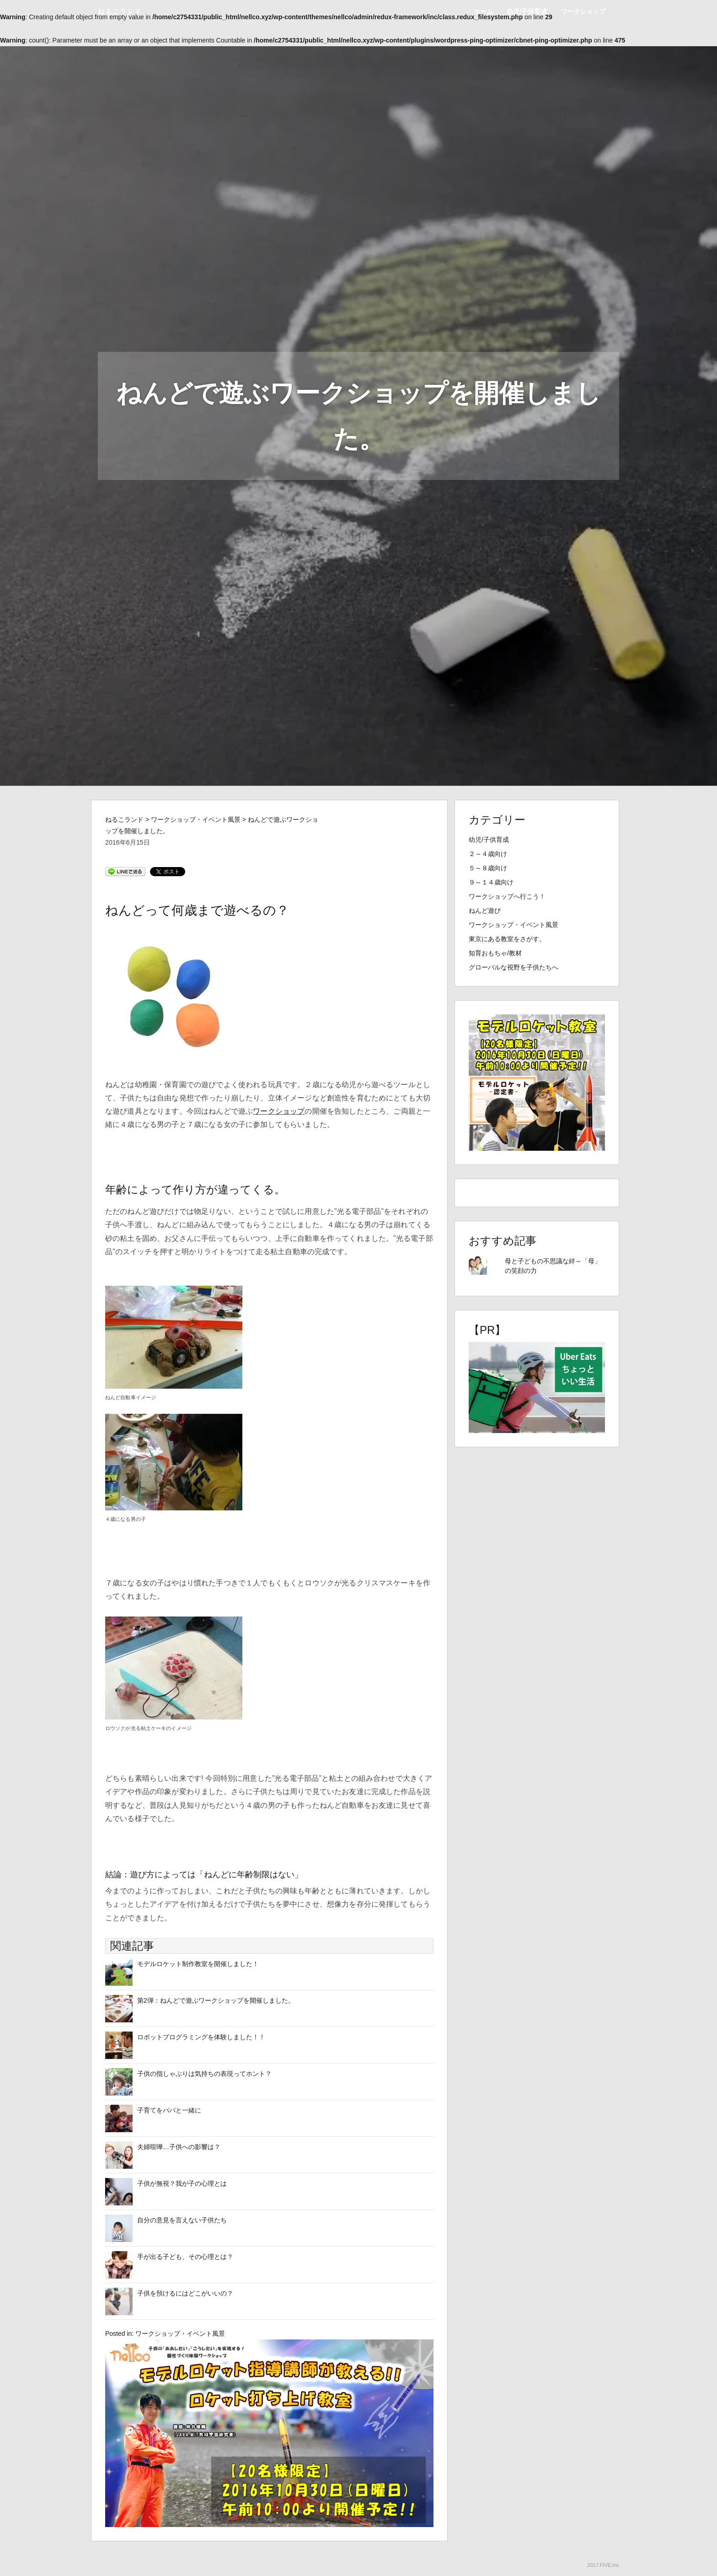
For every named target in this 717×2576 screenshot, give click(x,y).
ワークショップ (583, 11)
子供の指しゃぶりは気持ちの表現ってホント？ (204, 2073)
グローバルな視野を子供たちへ (513, 967)
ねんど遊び (485, 910)
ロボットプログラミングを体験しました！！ (201, 2037)
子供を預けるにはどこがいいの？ (185, 2293)
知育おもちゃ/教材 (495, 953)
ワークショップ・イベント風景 (180, 2333)
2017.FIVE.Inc (603, 2565)
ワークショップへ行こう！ (507, 896)
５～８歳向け (488, 868)
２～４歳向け (488, 853)
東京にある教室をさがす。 (507, 939)
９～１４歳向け (491, 882)
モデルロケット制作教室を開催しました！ (198, 1963)
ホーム (483, 11)
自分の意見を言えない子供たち (182, 2220)
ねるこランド (120, 11)
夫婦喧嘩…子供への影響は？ (178, 2146)
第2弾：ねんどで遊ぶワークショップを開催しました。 (215, 2000)
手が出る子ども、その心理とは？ (185, 2256)
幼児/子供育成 (527, 11)
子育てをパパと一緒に (169, 2110)
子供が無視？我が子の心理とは (182, 2183)
